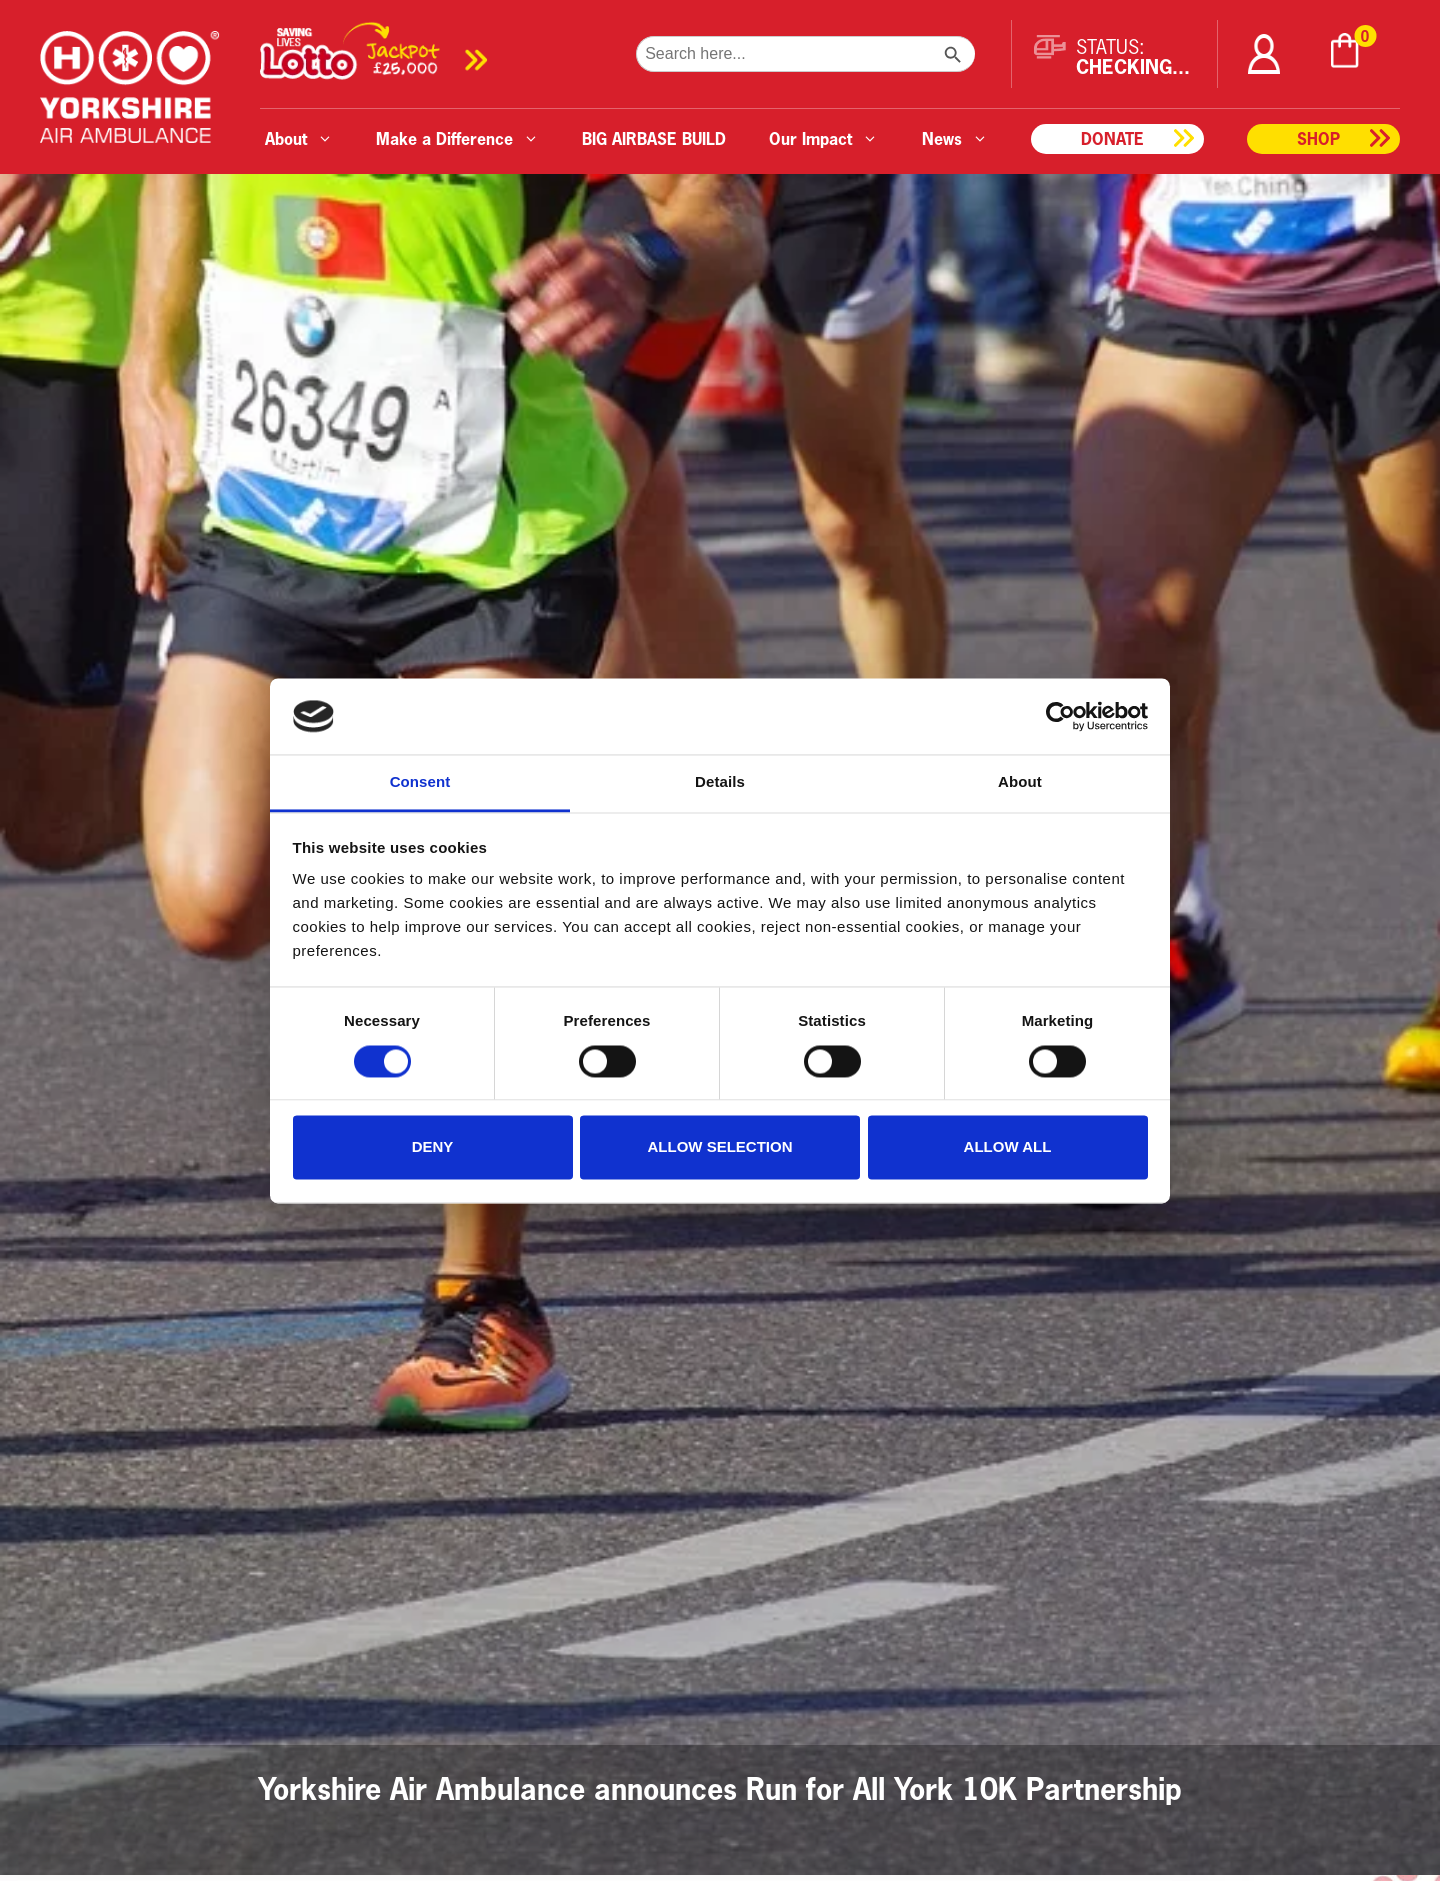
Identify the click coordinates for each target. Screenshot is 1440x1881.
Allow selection (720, 1147)
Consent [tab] (420, 782)
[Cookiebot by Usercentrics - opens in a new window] (1060, 716)
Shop (1318, 138)
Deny (433, 1147)
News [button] (955, 138)
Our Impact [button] (823, 138)
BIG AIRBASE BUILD (654, 138)
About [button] (299, 138)
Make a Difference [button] (457, 138)
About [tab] (1020, 782)
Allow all (1008, 1147)
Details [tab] (720, 782)
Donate (1112, 138)
